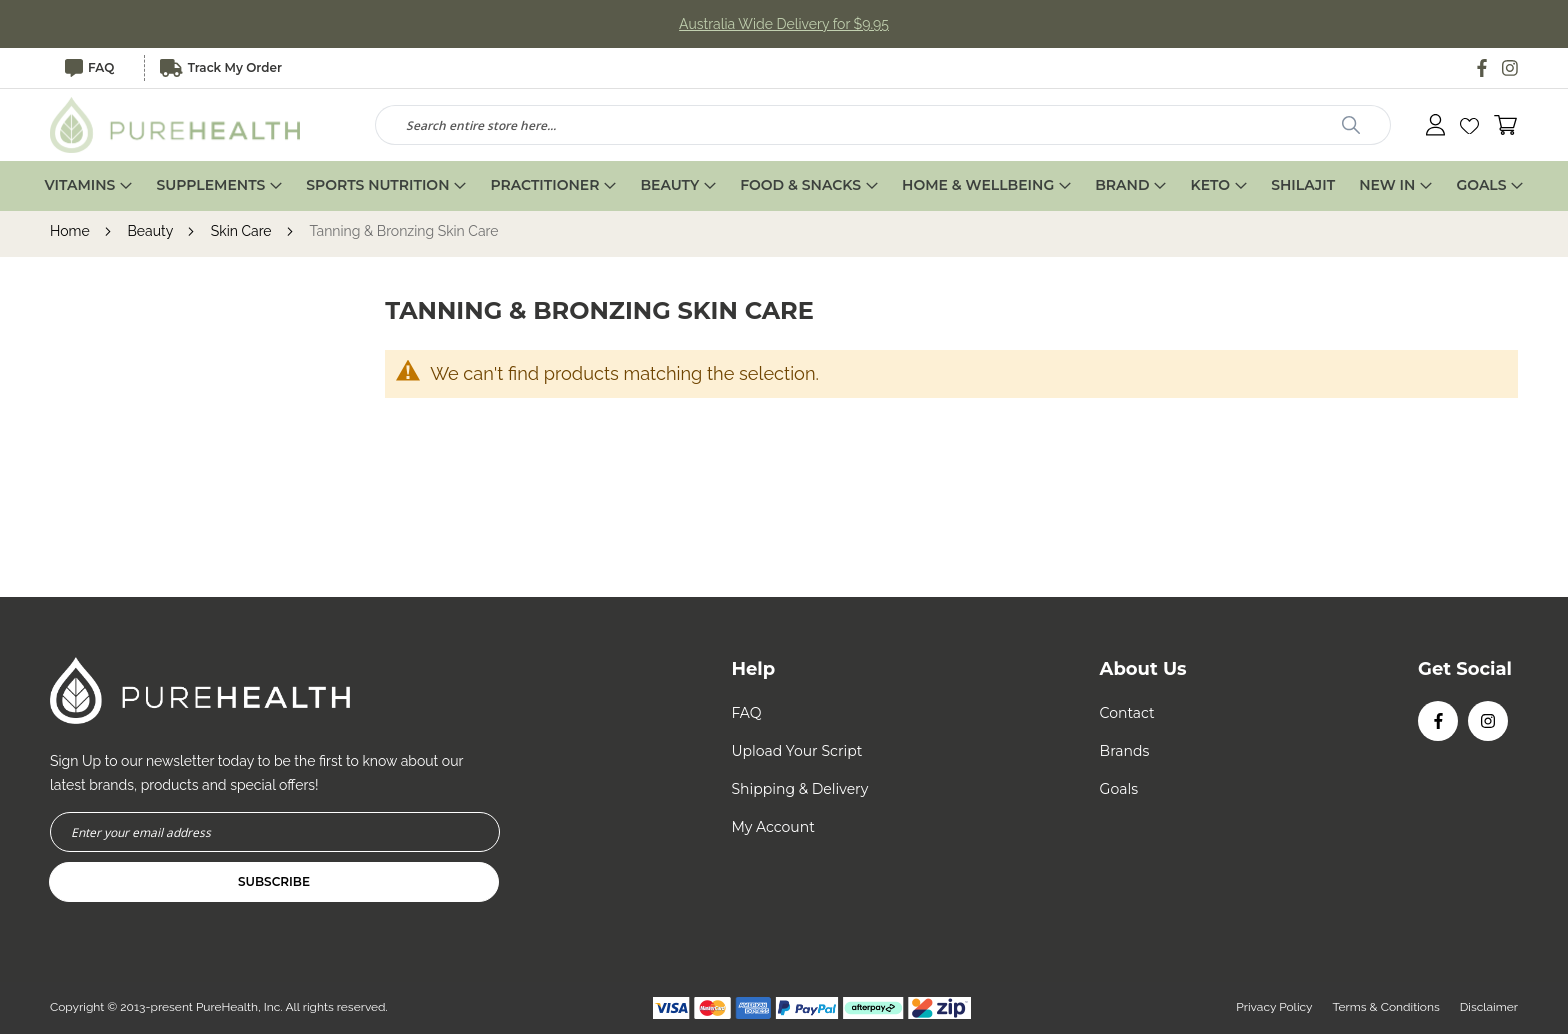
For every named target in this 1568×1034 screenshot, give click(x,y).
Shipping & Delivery (799, 789)
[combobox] (883, 125)
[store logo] (175, 125)
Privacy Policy (1274, 1007)
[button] (1469, 125)
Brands (1125, 751)
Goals (1119, 789)
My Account (772, 827)
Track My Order (221, 68)
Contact (1127, 713)
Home (71, 231)
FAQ (89, 68)
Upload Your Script (796, 751)
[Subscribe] (274, 882)
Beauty (151, 231)
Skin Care (243, 231)
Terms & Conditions (1386, 1007)
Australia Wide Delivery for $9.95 (784, 24)
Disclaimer (1489, 1007)
